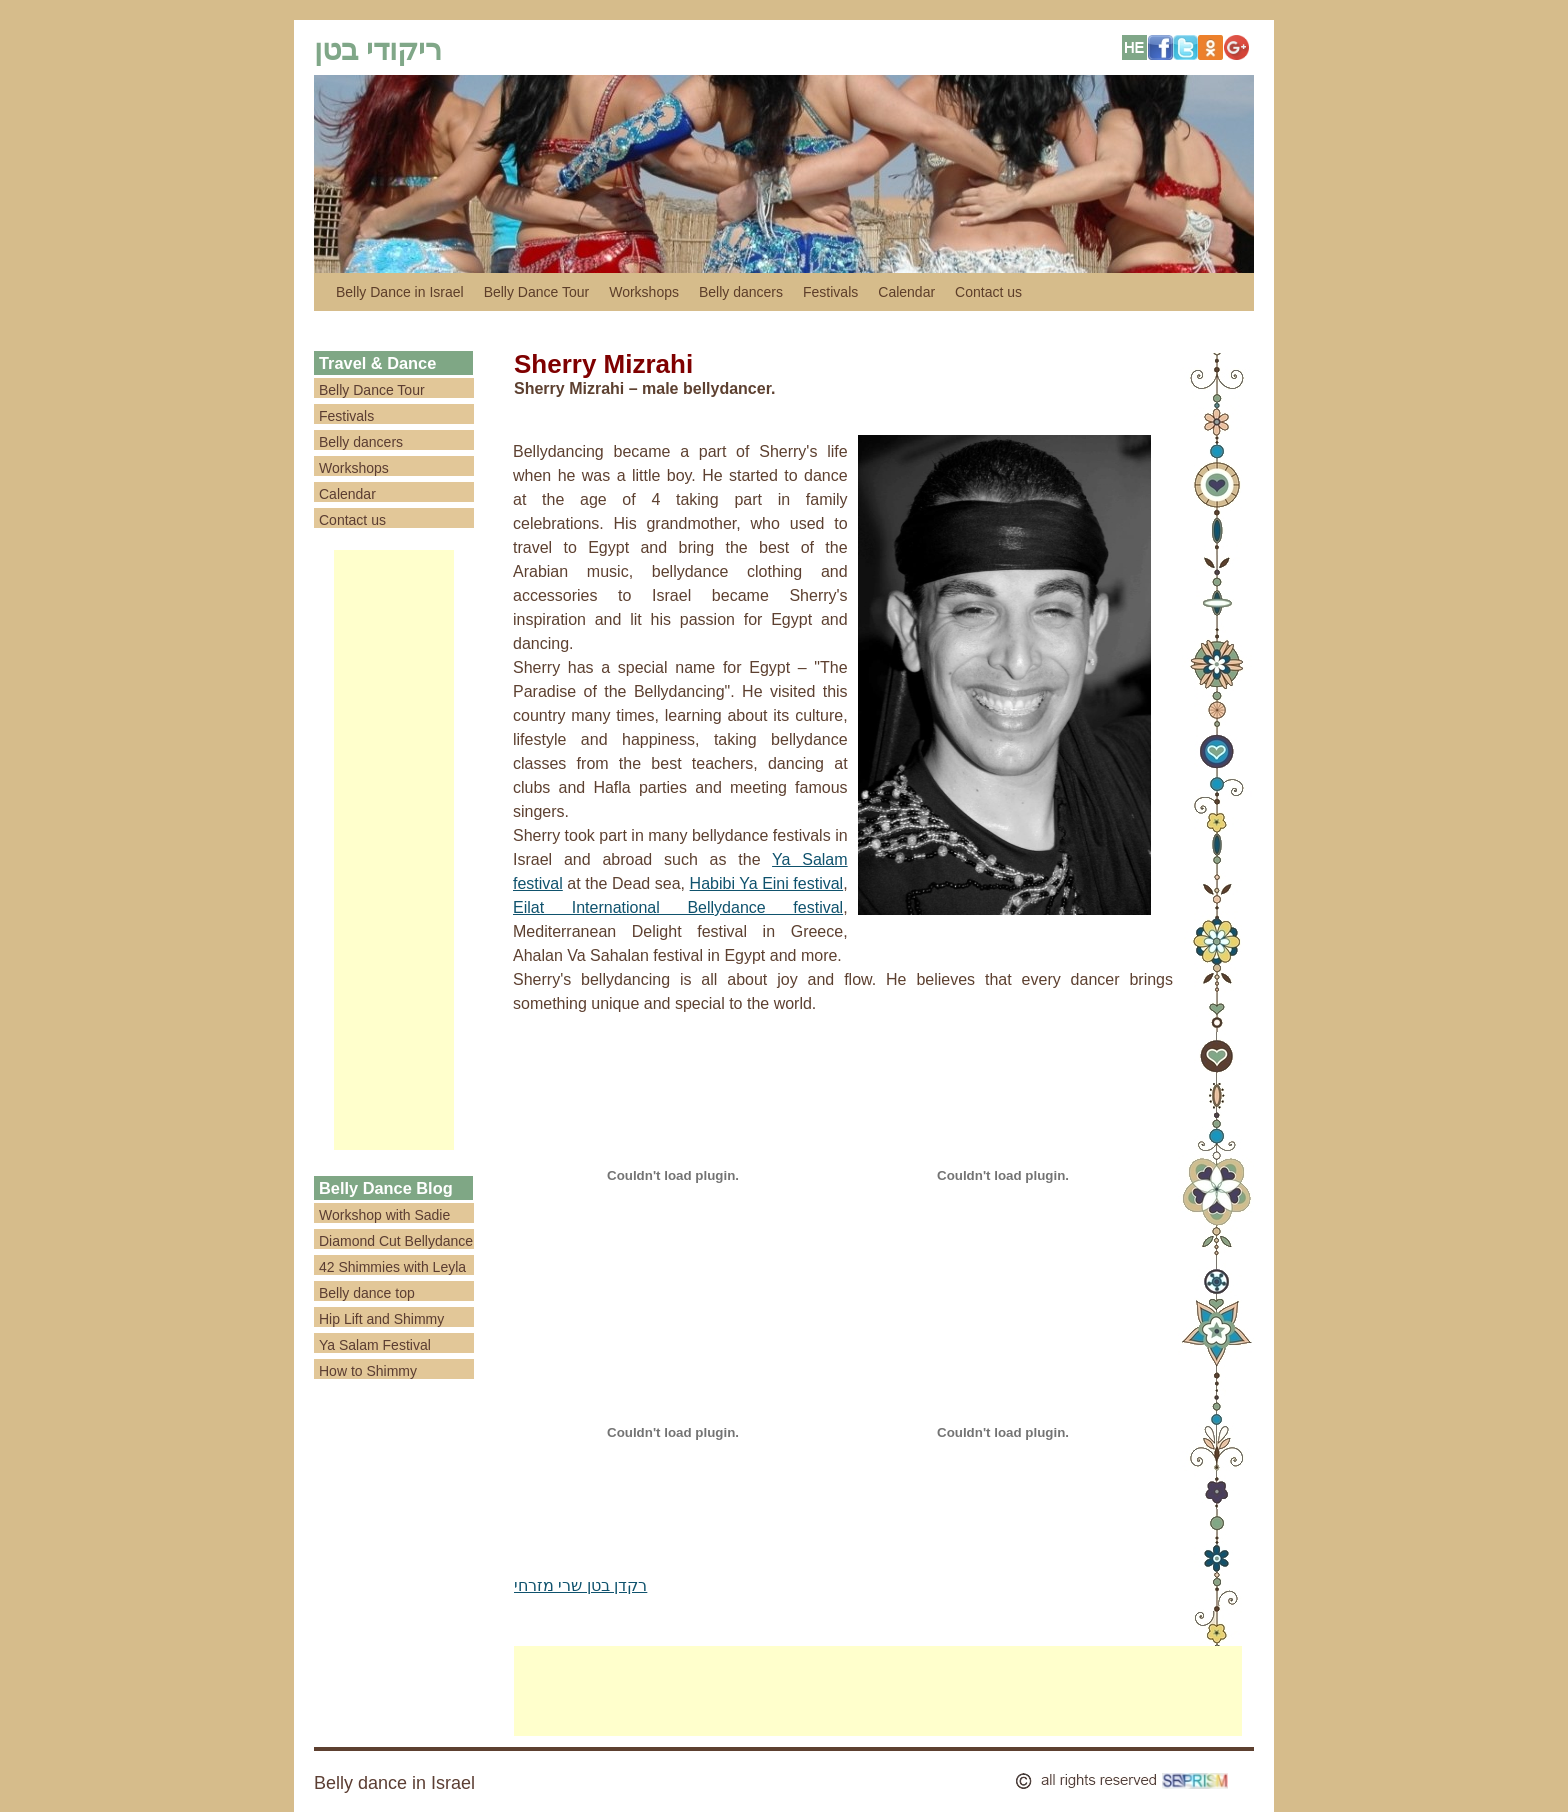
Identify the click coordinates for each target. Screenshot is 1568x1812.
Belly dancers (741, 292)
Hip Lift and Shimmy (381, 1319)
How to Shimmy (368, 1371)
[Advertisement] (394, 850)
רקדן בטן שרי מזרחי (580, 1585)
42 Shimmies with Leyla (392, 1267)
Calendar (906, 292)
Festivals (830, 292)
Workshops (644, 292)
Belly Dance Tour (537, 292)
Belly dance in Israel (394, 1783)
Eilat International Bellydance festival (678, 907)
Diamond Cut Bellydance (396, 1241)
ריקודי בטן (378, 49)
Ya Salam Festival (375, 1345)
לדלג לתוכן (324, 292)
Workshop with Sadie (384, 1215)
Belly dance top (367, 1293)
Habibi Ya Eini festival (767, 883)
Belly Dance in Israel (400, 292)
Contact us (988, 292)
